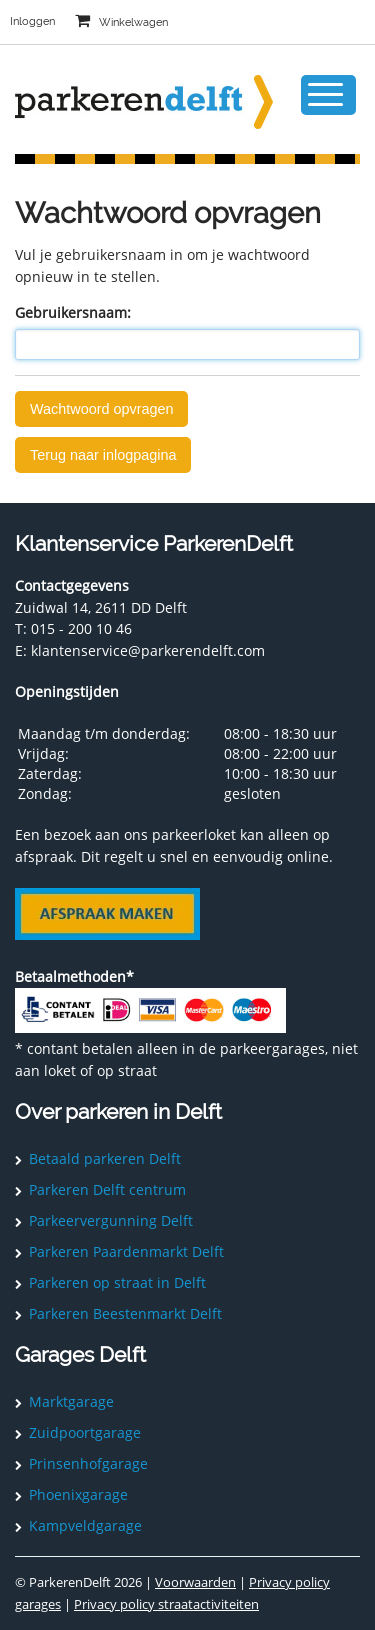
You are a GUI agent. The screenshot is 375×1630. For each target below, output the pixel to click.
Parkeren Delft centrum (107, 1189)
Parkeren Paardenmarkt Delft (126, 1251)
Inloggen (32, 21)
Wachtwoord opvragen (101, 409)
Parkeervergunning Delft (111, 1220)
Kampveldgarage (85, 1525)
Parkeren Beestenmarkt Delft (125, 1313)
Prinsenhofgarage (88, 1463)
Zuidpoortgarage (85, 1432)
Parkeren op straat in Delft (117, 1282)
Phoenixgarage (78, 1494)
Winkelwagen (133, 22)
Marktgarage (71, 1401)
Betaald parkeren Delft (105, 1158)
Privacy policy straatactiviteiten (166, 1604)
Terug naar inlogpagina (103, 455)
